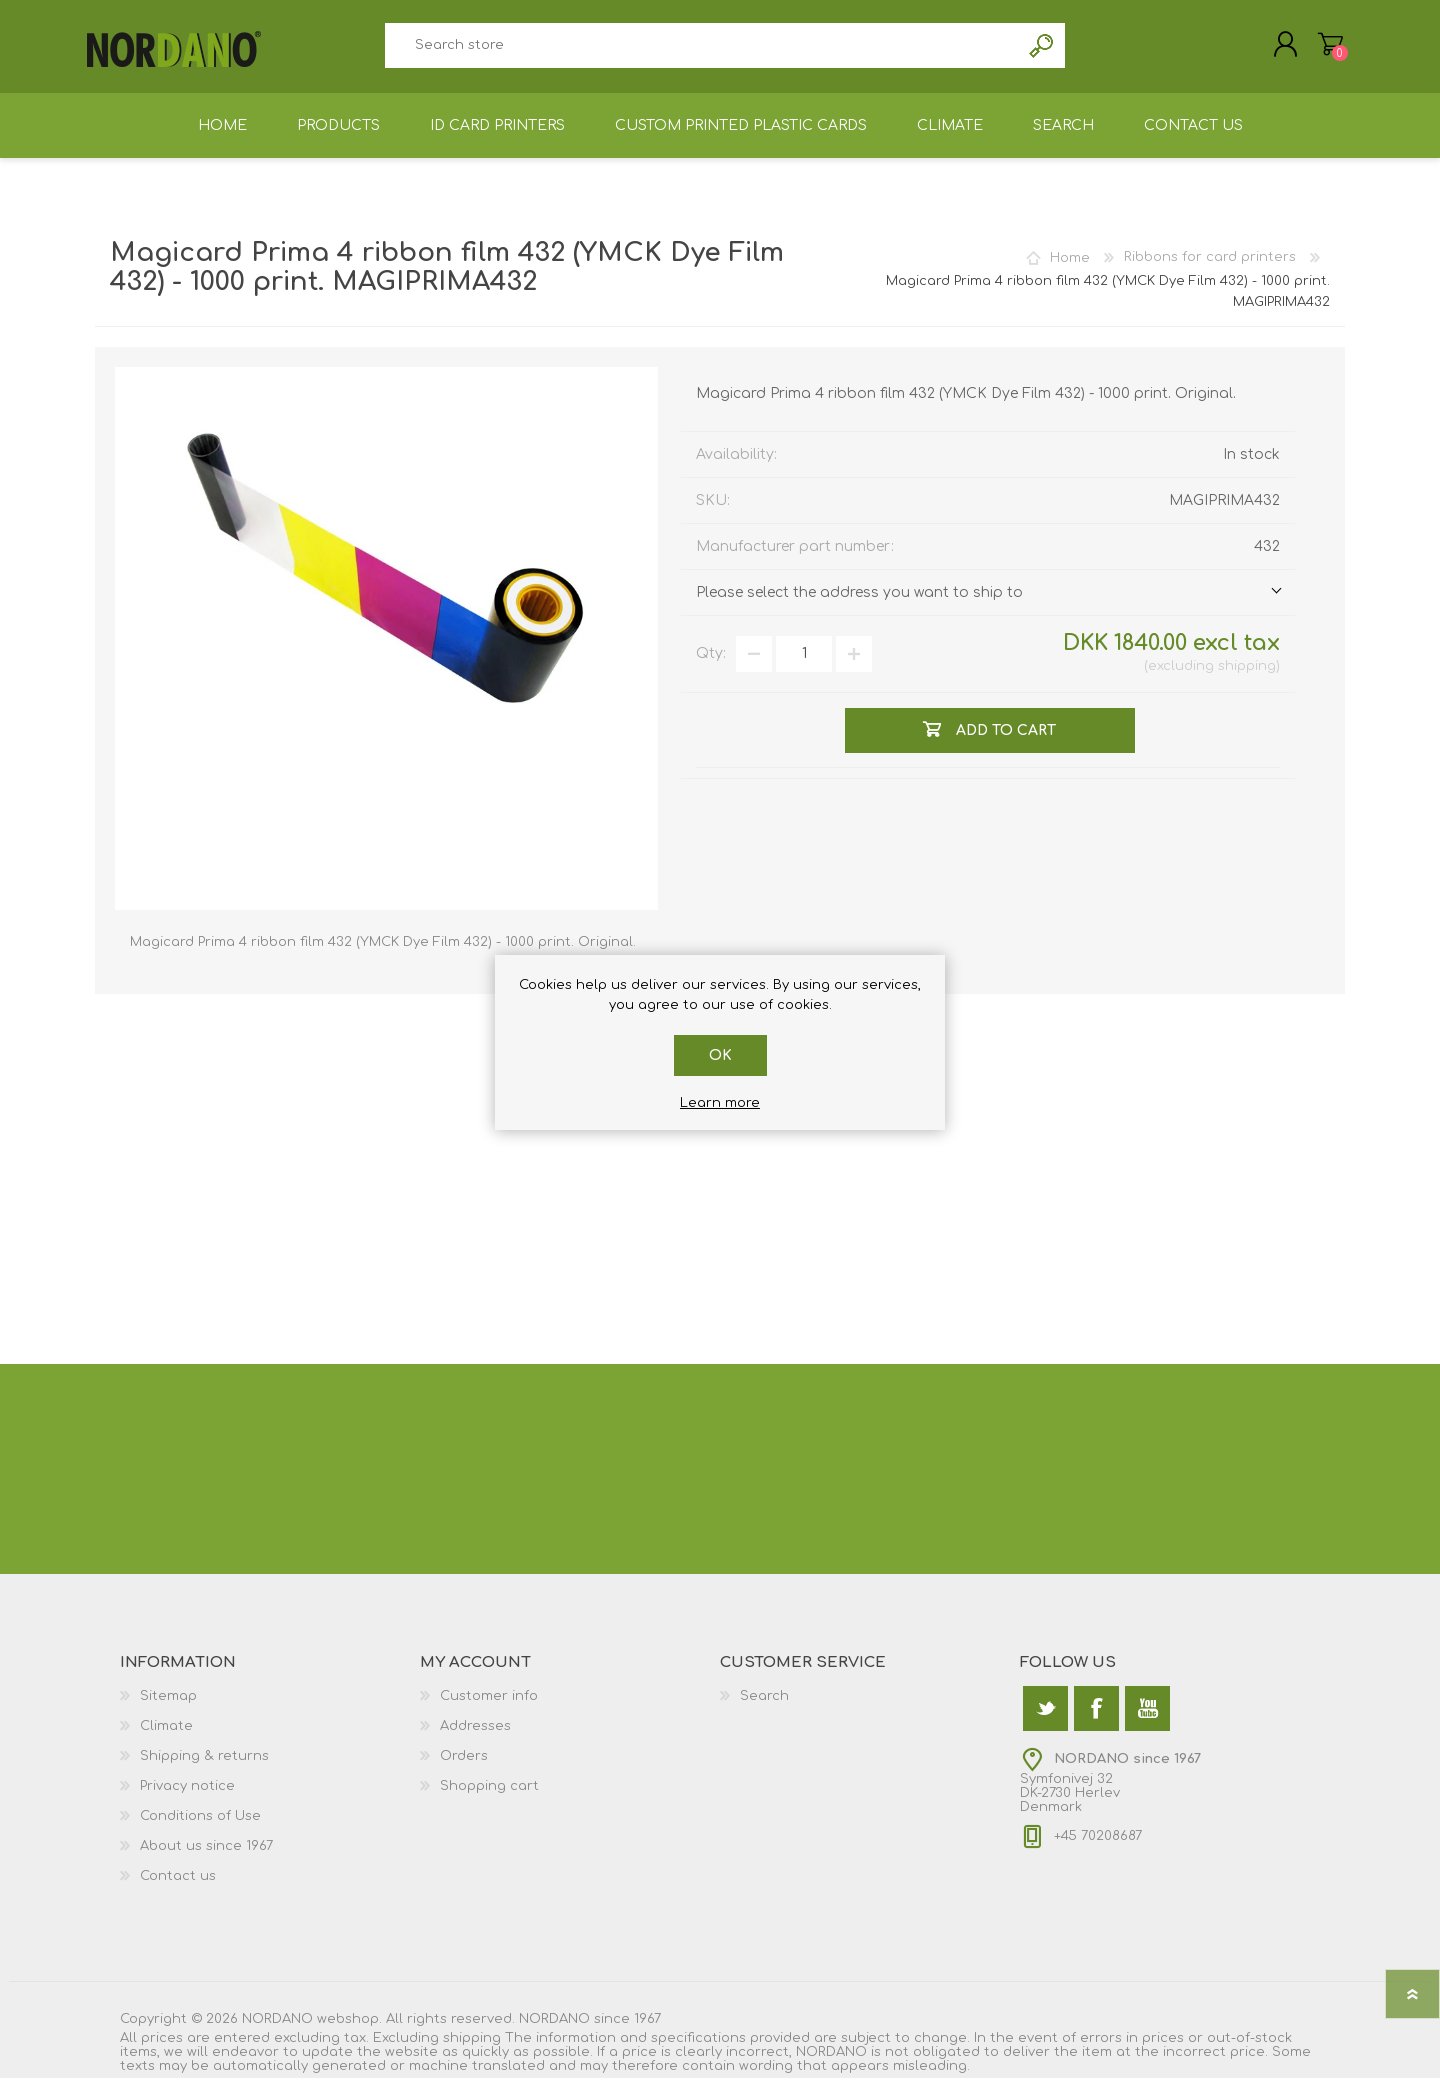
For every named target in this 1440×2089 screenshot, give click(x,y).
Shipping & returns (204, 1767)
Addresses (475, 1737)
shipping (1247, 677)
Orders (464, 1767)
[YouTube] (1147, 1719)
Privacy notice (187, 1797)
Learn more (720, 1103)
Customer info (489, 1707)
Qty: (711, 664)
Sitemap (168, 1707)
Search (1042, 50)
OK (720, 1055)
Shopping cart (1322, 49)
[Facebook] (1096, 1719)
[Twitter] (1045, 1719)
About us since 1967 (206, 1857)
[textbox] (702, 50)
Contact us (178, 1887)
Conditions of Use (200, 1827)
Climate (166, 1737)
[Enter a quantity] (804, 665)
